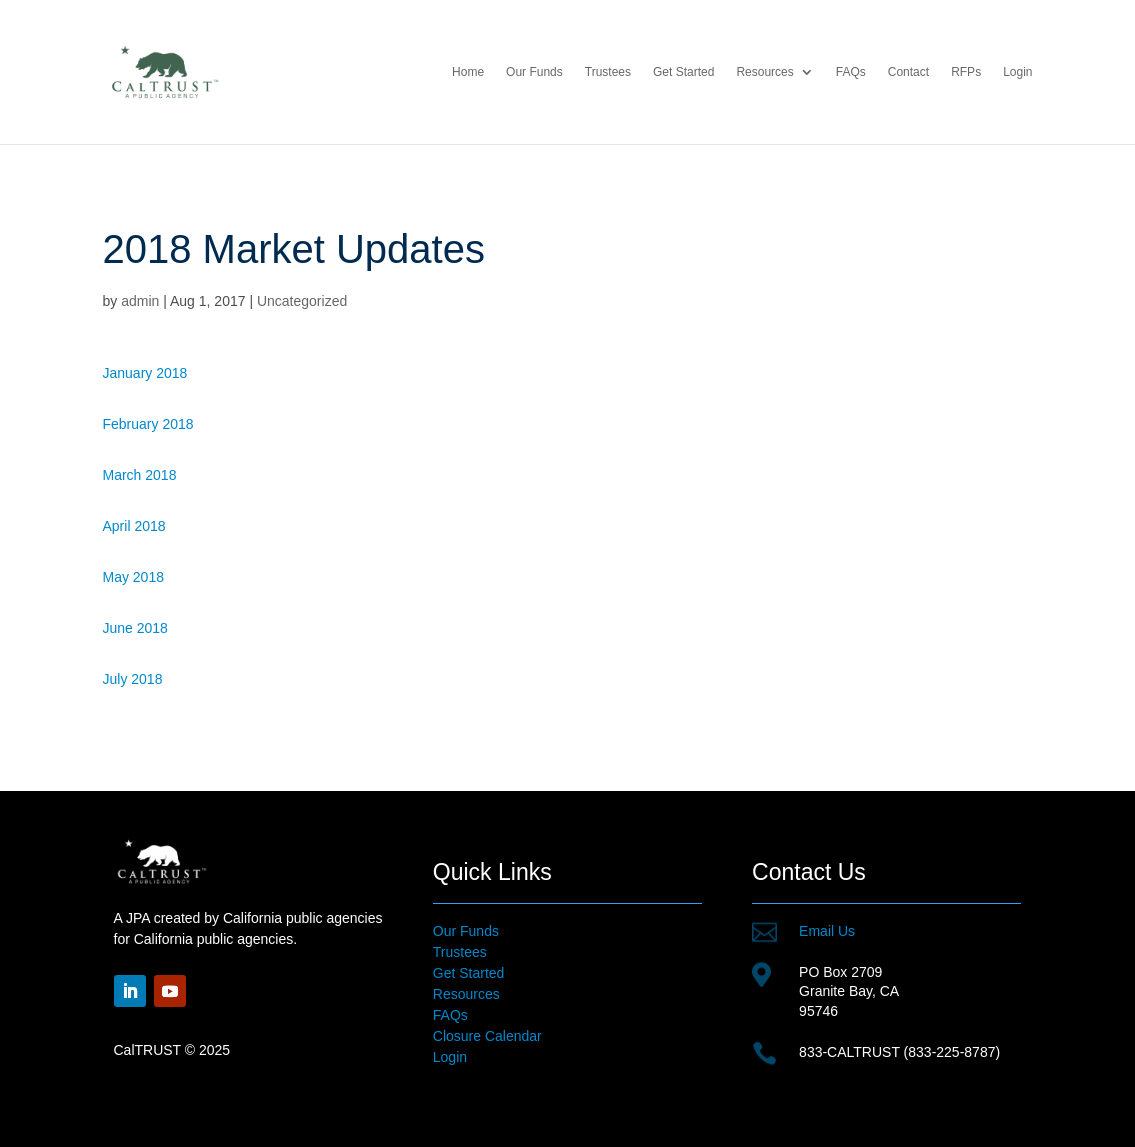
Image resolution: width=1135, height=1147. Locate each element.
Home (468, 72)
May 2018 (133, 577)
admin (140, 301)
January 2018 (145, 373)
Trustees (608, 72)
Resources (764, 72)
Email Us (827, 931)
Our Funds (534, 72)
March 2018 (140, 475)
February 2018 (148, 424)
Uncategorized (302, 301)
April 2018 (134, 526)
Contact (908, 72)
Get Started (683, 72)
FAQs (851, 72)
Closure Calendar (487, 1036)
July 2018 (133, 679)
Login (1017, 72)
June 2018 (135, 628)
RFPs (966, 72)
